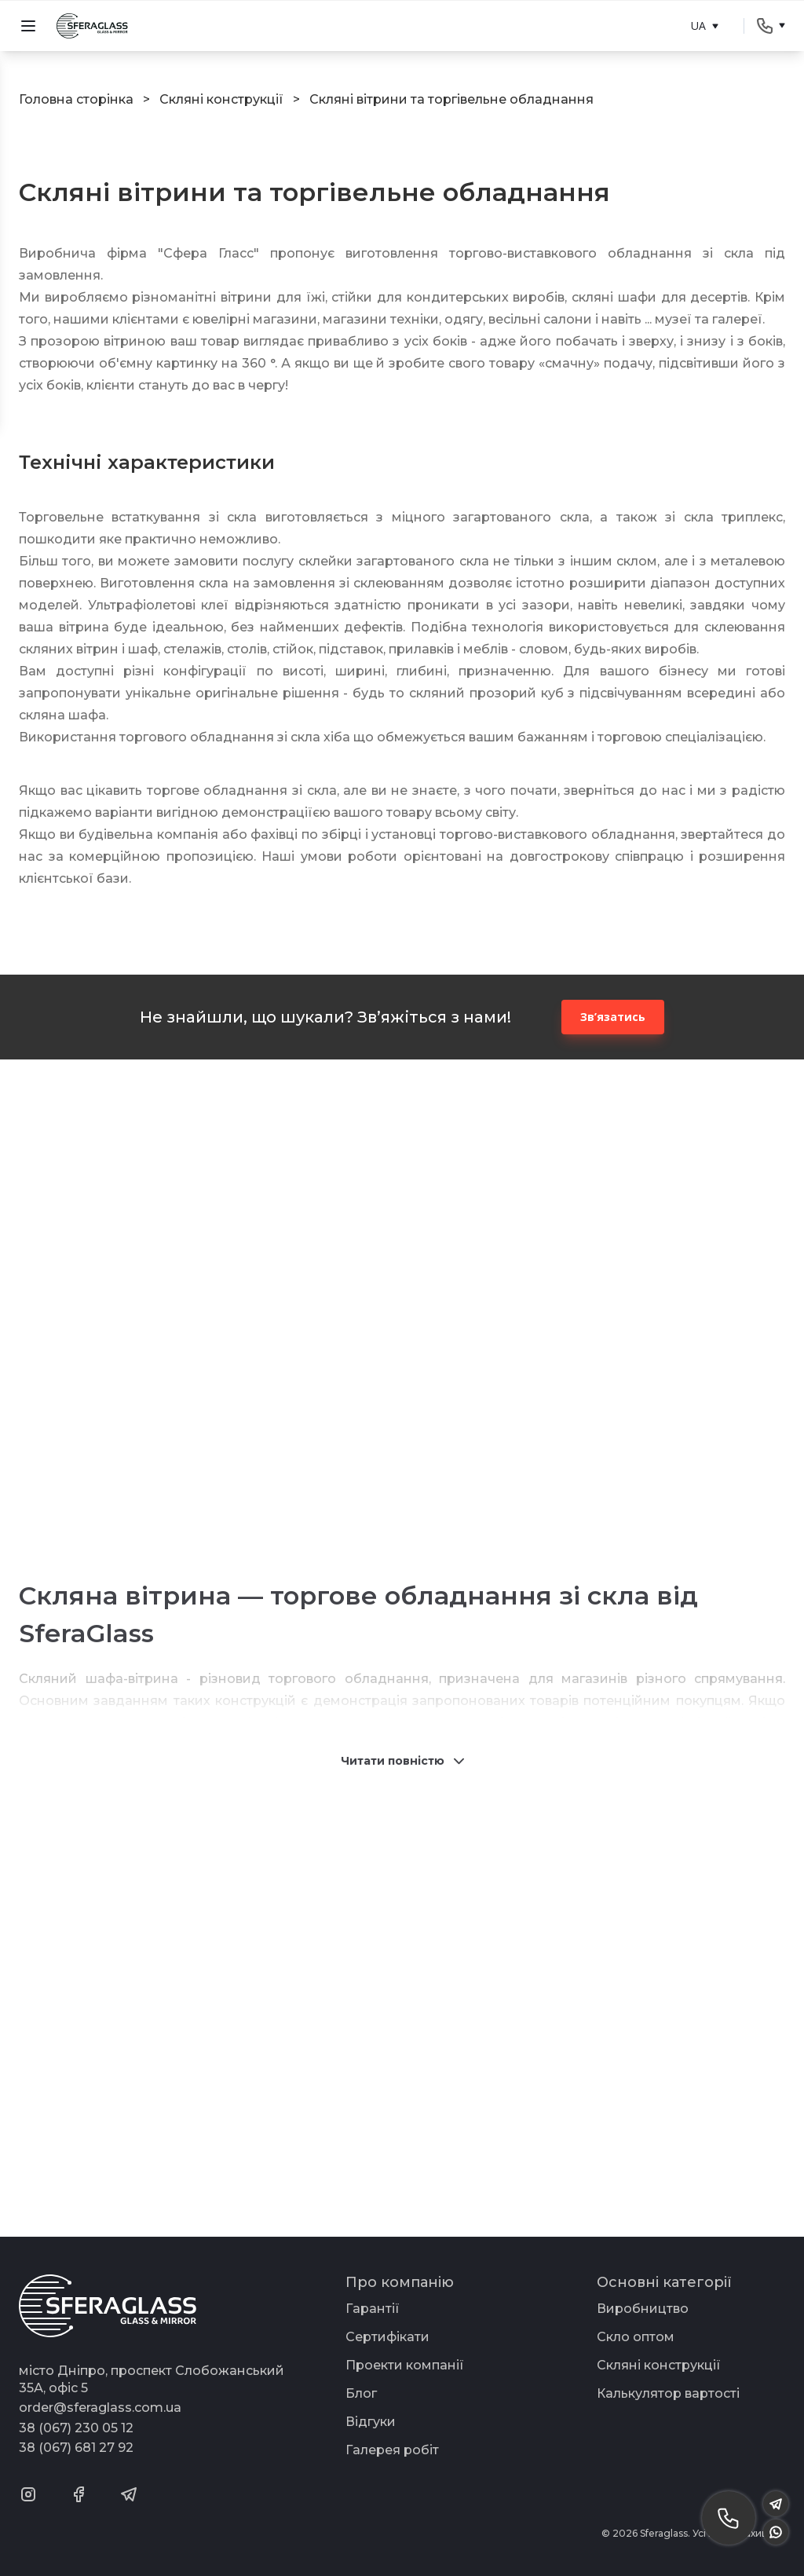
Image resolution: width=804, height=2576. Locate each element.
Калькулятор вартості (668, 2393)
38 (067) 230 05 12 (76, 2427)
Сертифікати (387, 2336)
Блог (361, 2393)
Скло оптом (635, 2336)
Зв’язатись (612, 1016)
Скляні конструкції (659, 2365)
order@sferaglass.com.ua (100, 2407)
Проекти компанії (404, 2365)
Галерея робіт (392, 2449)
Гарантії (372, 2308)
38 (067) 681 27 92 (76, 2447)
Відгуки (370, 2421)
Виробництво (643, 2308)
